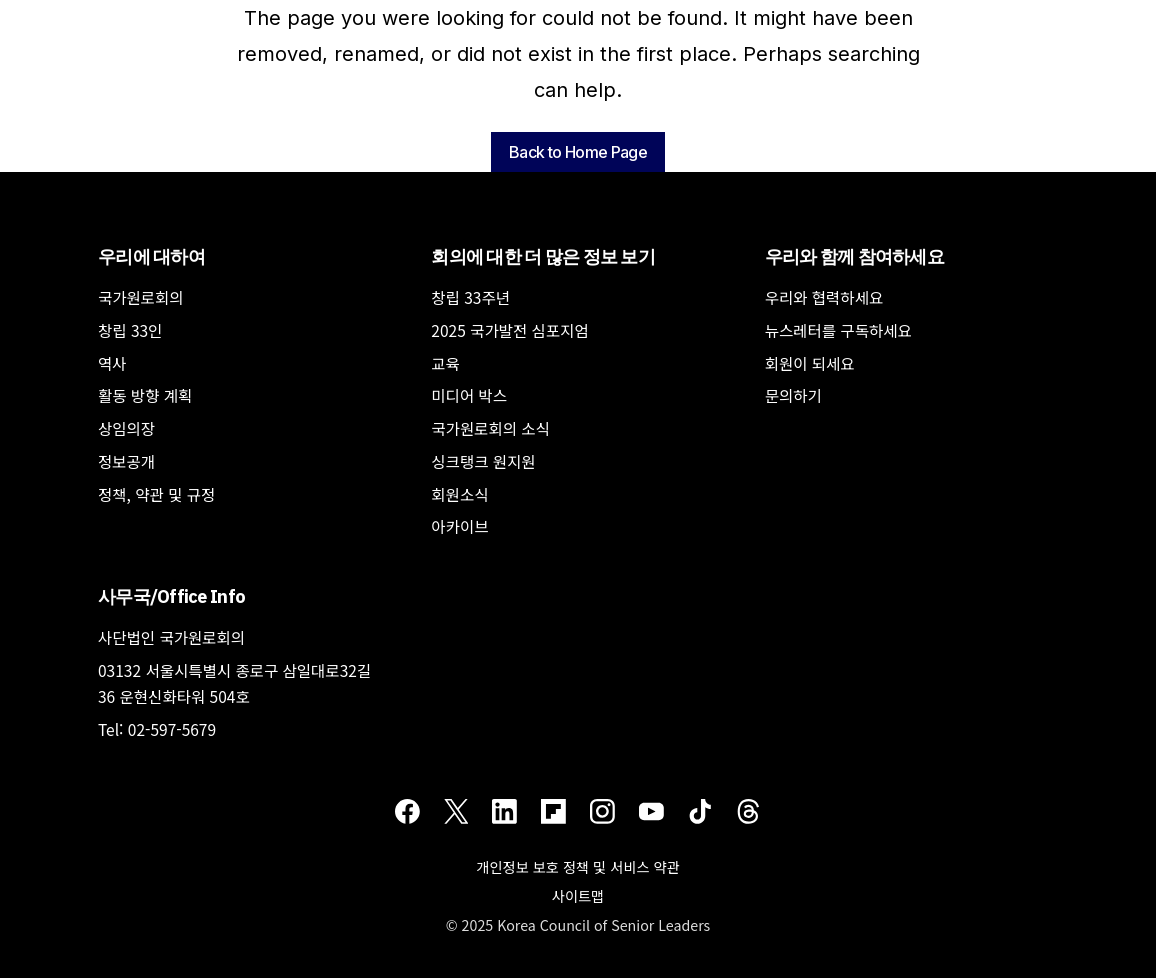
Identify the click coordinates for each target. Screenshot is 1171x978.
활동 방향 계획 (145, 395)
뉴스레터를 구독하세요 (838, 330)
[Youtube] (651, 810)
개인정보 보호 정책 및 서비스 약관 (577, 866)
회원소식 (459, 494)
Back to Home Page (578, 152)
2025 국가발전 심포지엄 (509, 330)
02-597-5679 (172, 729)
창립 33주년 (470, 297)
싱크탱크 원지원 (483, 461)
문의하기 (793, 395)
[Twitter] (456, 810)
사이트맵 (578, 895)
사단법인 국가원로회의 (171, 637)
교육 (445, 363)
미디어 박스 (469, 395)
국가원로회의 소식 (490, 428)
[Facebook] (407, 810)
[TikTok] (700, 810)
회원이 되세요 (810, 363)
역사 (112, 363)
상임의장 (126, 428)
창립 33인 (130, 330)
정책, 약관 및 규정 (156, 494)
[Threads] (748, 810)
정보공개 (126, 461)
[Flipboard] (553, 810)
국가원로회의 (141, 297)
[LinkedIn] (504, 810)
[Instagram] (602, 810)
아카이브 (459, 526)
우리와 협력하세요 (824, 297)
